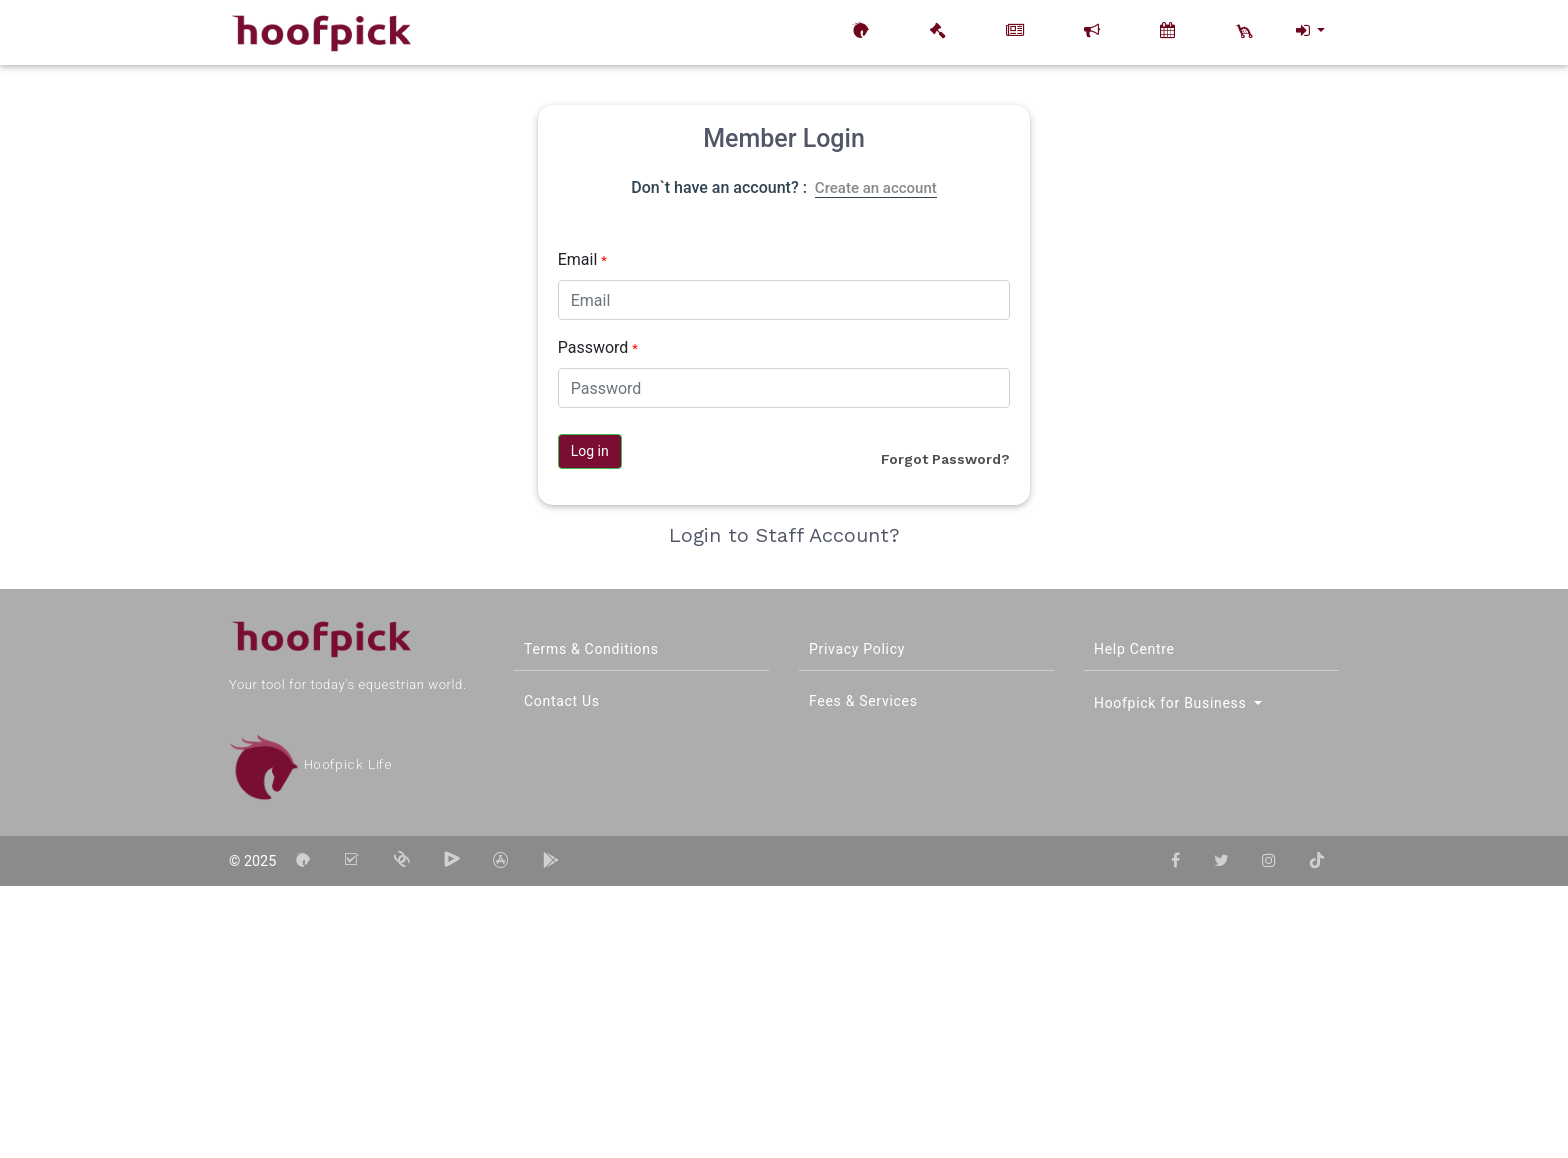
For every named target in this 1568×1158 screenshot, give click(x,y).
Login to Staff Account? (784, 535)
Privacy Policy (857, 649)
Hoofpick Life (310, 764)
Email (582, 259)
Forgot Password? (945, 459)
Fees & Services (863, 701)
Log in (590, 451)
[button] (1309, 31)
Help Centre (1134, 649)
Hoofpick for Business (1172, 703)
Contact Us (562, 701)
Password (598, 347)
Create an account (876, 188)
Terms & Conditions (591, 649)
